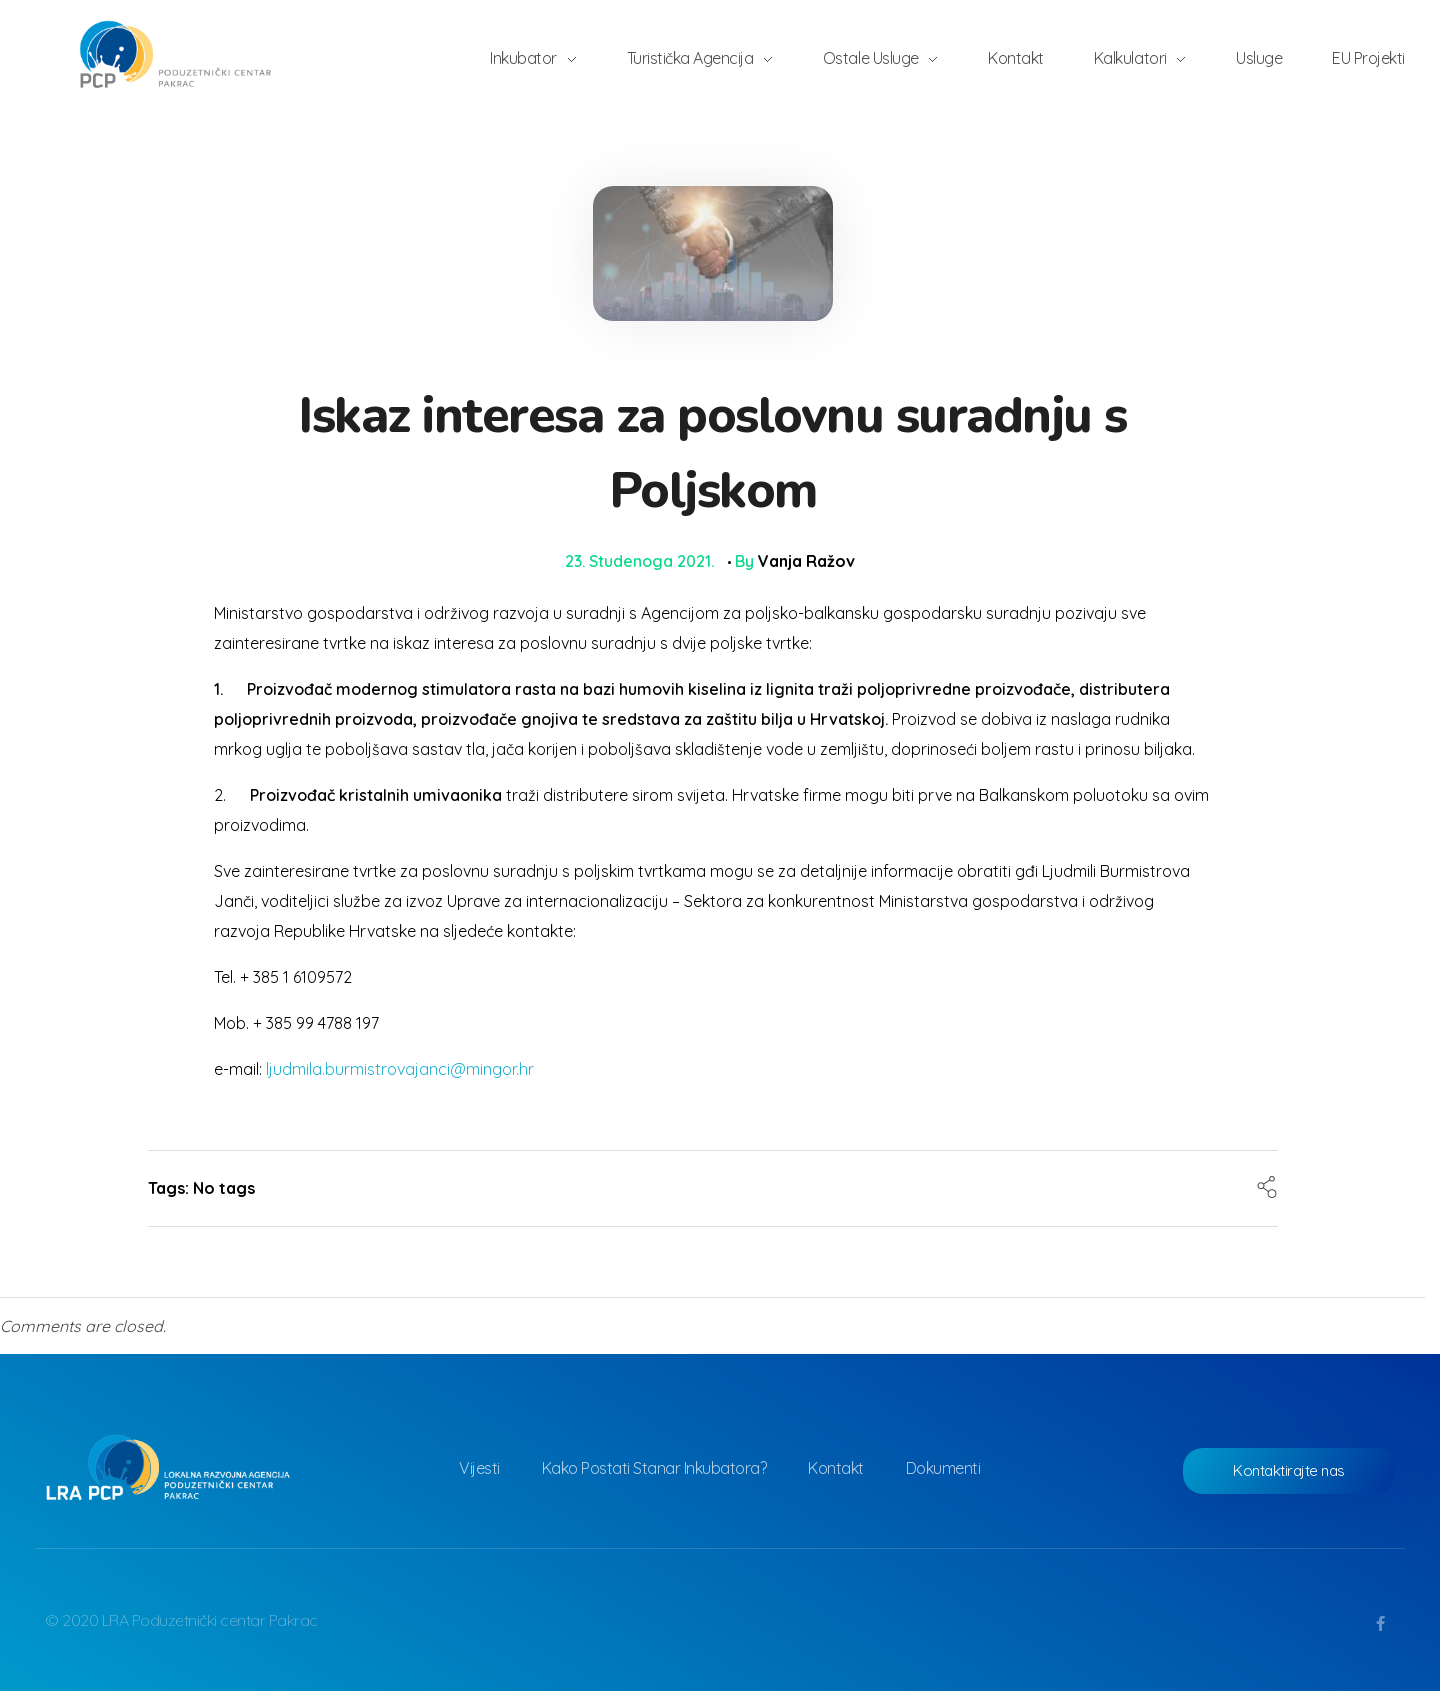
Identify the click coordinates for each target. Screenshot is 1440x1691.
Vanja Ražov (806, 561)
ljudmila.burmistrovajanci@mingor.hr (400, 1069)
